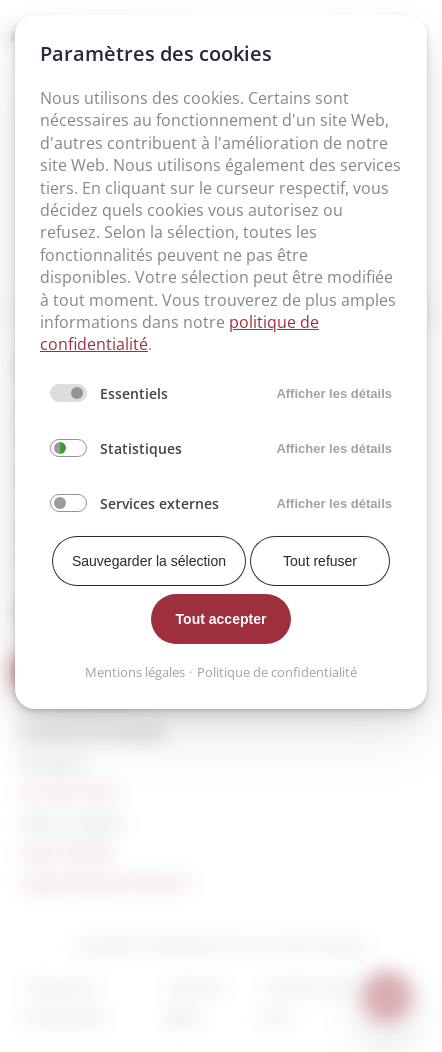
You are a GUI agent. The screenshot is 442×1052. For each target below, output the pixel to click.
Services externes (159, 503)
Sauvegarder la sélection (149, 561)
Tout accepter (221, 619)
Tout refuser (320, 561)
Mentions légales (135, 672)
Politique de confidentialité (277, 672)
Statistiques (141, 448)
